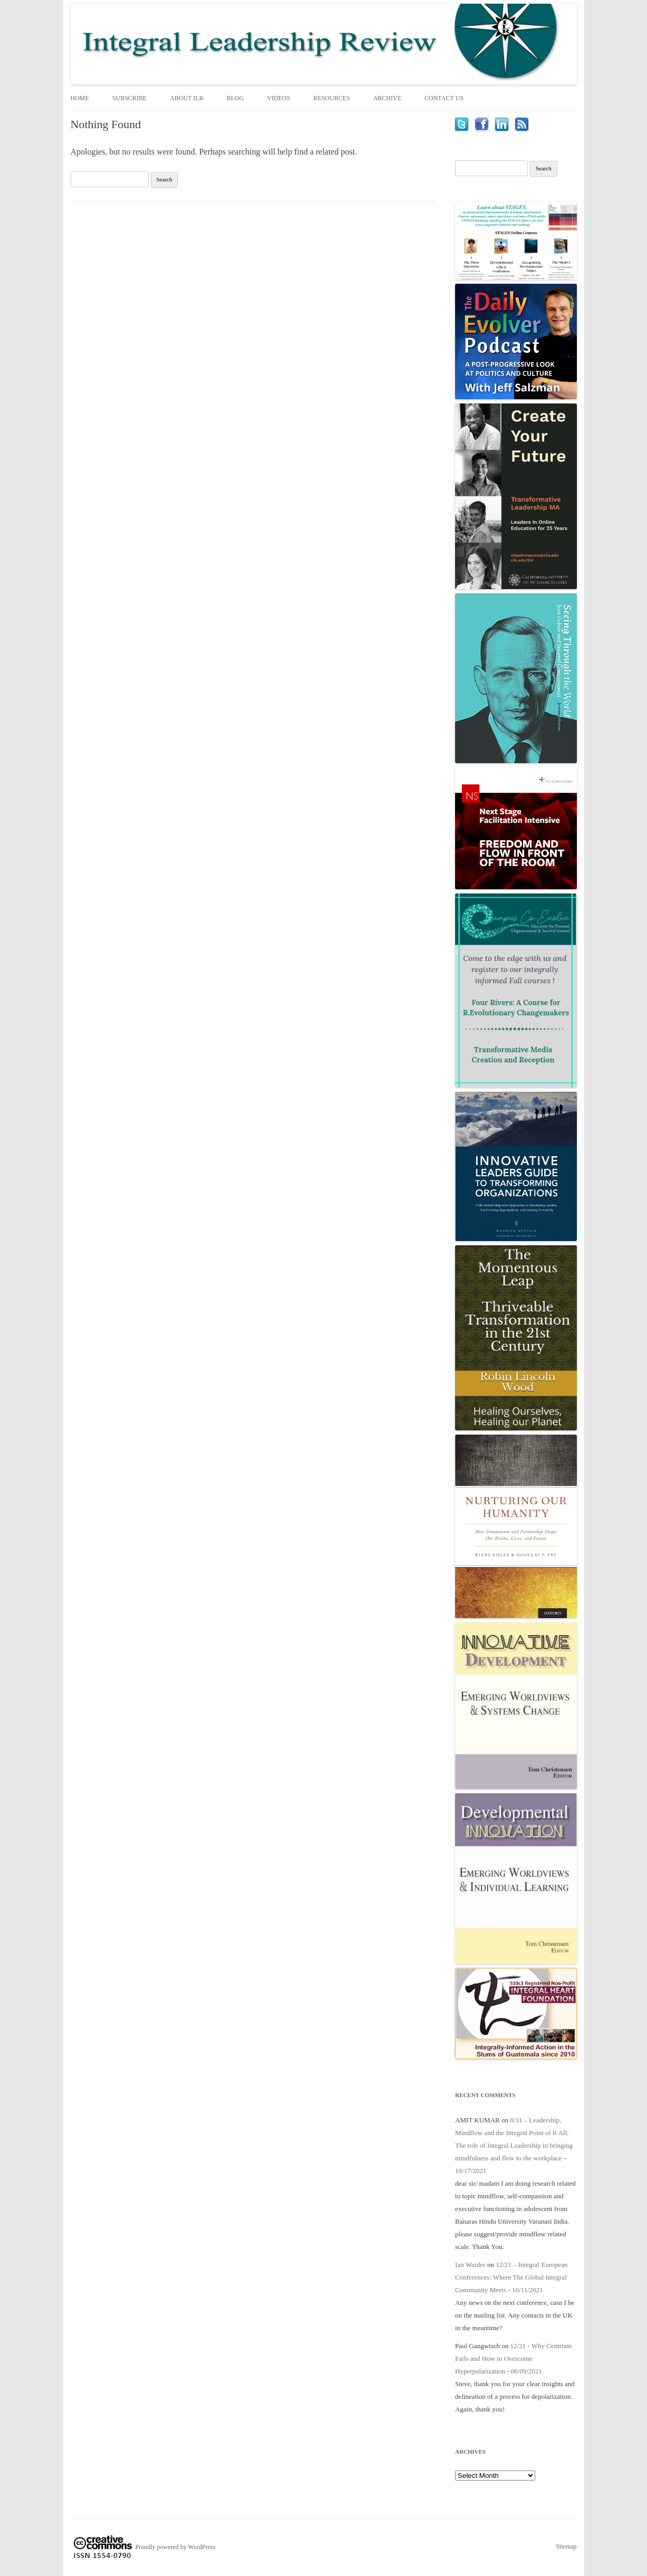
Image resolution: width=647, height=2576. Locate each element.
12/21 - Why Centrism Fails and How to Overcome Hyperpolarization (513, 2358)
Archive (387, 98)
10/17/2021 (470, 2171)
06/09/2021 (526, 2371)
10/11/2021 (527, 2290)
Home (80, 98)
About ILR (186, 98)
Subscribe (129, 98)
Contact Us (443, 98)
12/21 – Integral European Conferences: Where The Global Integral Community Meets (511, 2277)
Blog (235, 98)
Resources (331, 98)
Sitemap (566, 2546)
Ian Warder (470, 2265)
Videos (278, 98)
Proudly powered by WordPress (176, 2547)
